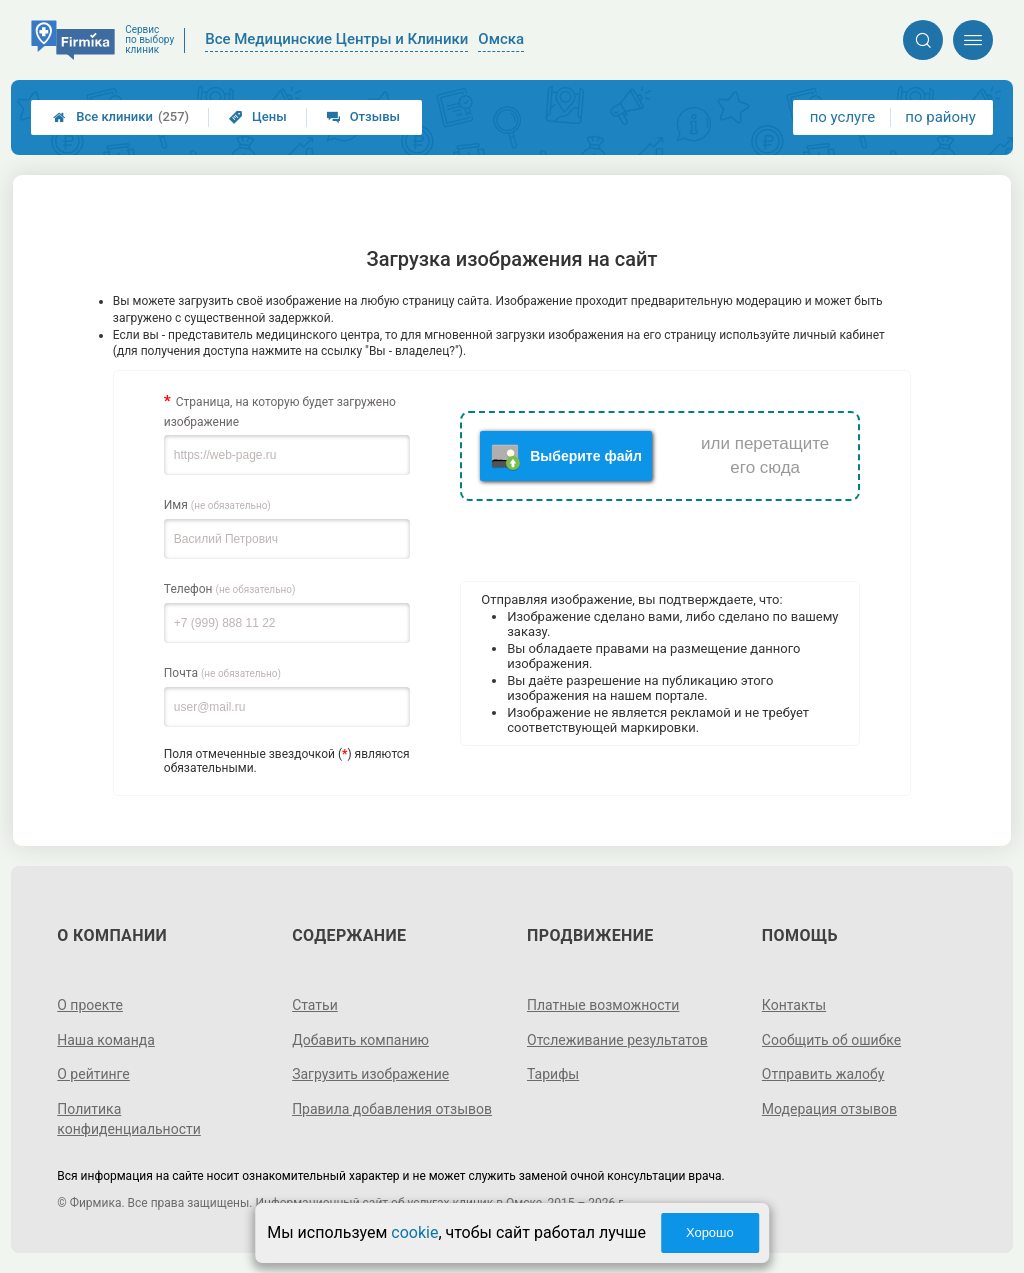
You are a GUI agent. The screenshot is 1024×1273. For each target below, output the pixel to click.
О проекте (90, 1005)
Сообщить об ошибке (831, 1040)
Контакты (794, 1005)
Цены (258, 116)
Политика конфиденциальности (129, 1119)
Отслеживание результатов (617, 1040)
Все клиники (121, 117)
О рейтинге (93, 1074)
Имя (217, 505)
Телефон (230, 589)
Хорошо (710, 1232)
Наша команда (106, 1040)
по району (940, 117)
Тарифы (553, 1074)
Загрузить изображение (370, 1074)
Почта (222, 673)
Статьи (315, 1005)
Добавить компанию (360, 1040)
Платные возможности (603, 1005)
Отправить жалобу (823, 1074)
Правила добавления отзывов (392, 1109)
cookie (414, 1232)
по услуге (843, 117)
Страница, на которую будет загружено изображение (280, 412)
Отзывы (363, 116)
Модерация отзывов (829, 1109)
